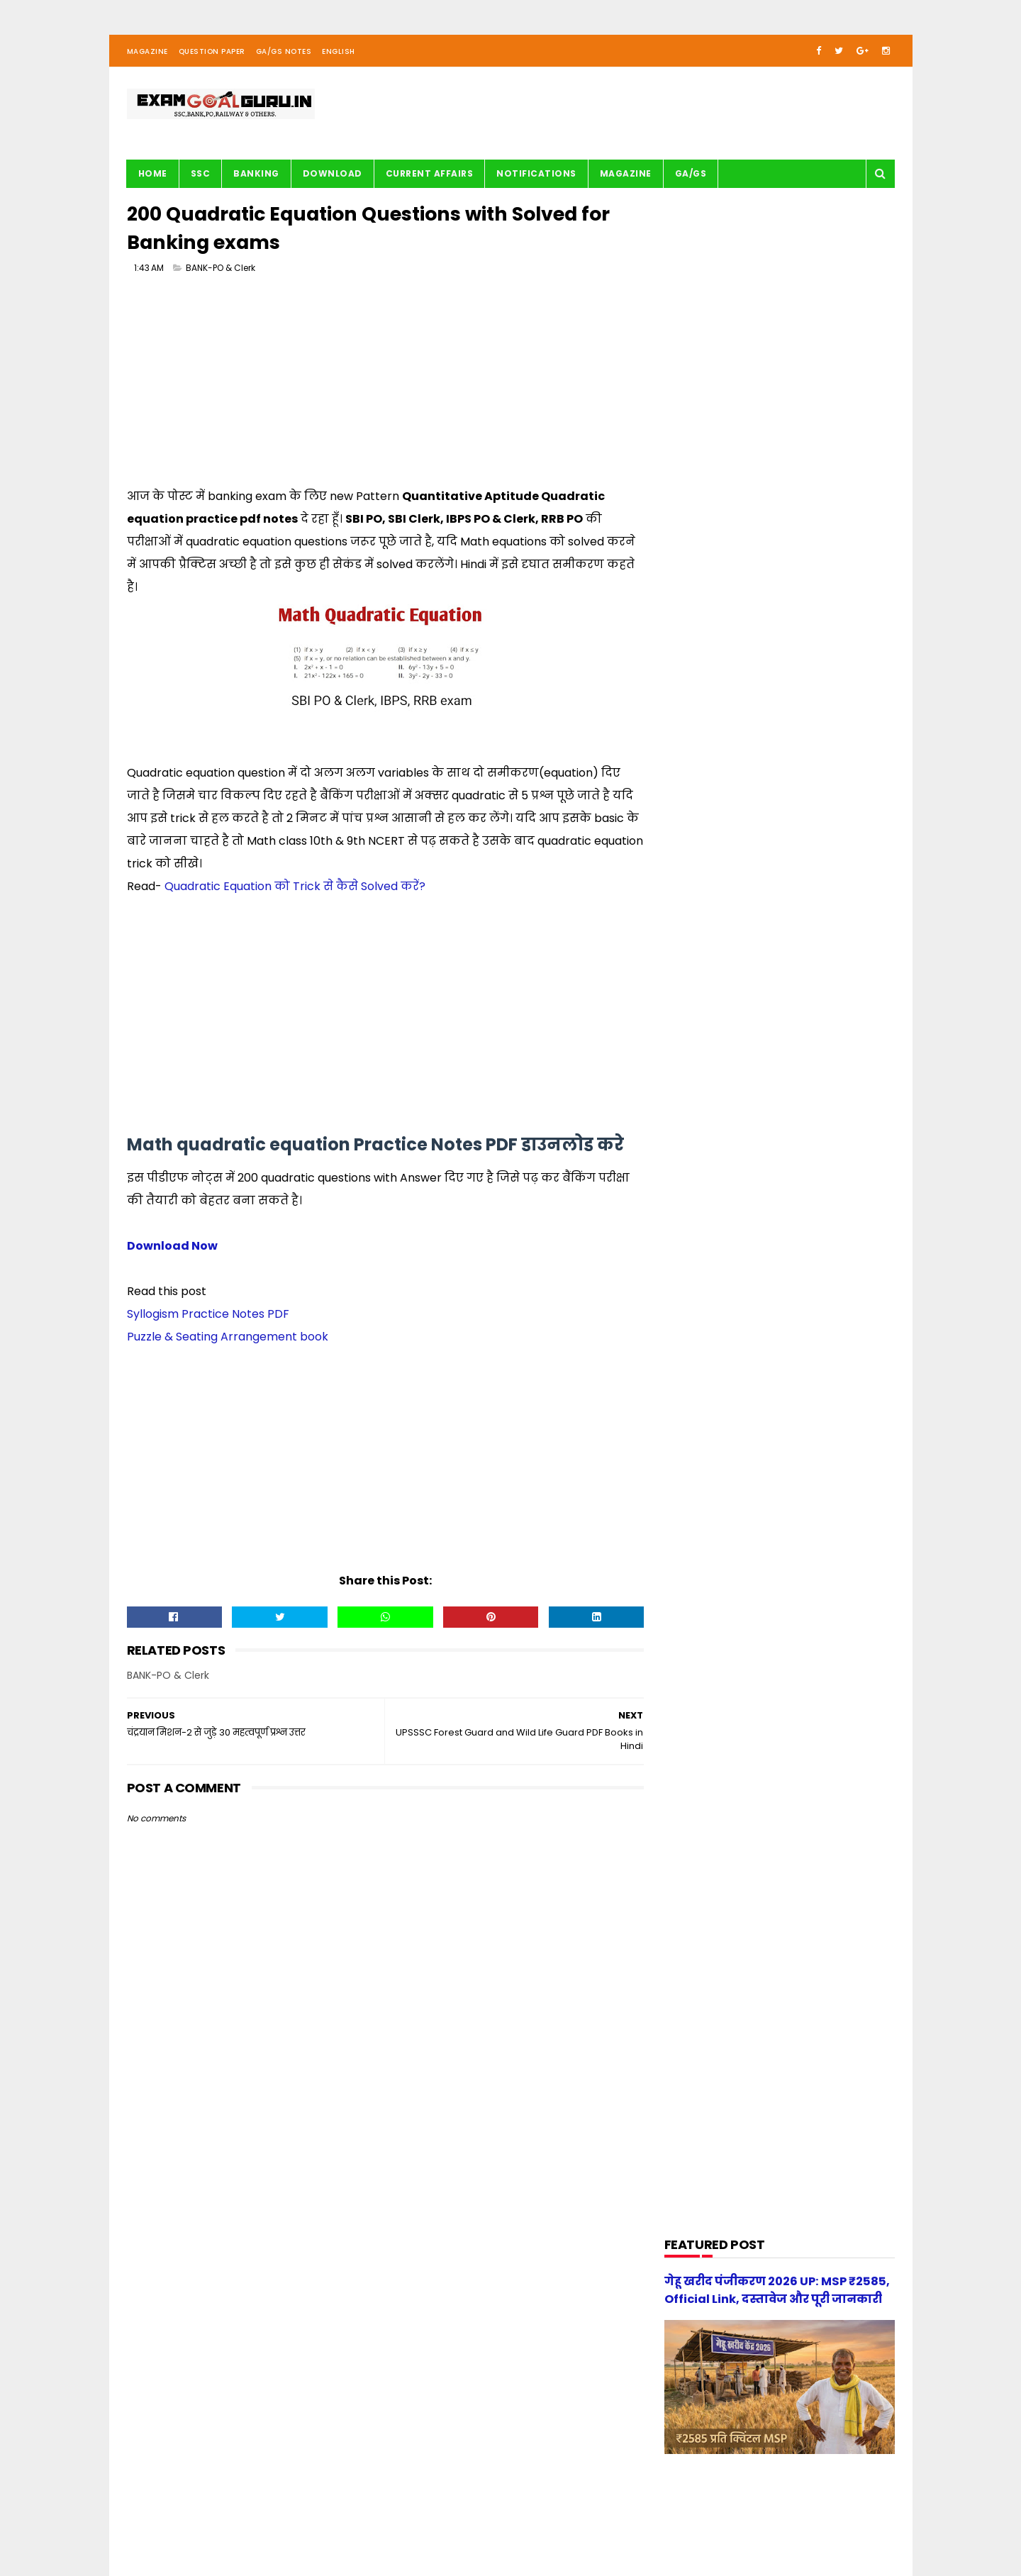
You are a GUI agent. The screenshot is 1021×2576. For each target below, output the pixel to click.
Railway (691, 1193)
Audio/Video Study (716, 815)
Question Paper (212, 52)
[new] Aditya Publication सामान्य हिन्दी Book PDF (802, 1519)
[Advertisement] (383, 387)
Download (332, 174)
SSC (201, 174)
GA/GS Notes (284, 52)
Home (152, 174)
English (338, 52)
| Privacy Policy (408, 2522)
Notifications (536, 174)
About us (284, 2522)
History (690, 1004)
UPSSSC (691, 1273)
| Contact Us (338, 2522)
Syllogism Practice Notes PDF (208, 1315)
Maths (689, 1085)
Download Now (172, 1247)
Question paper (709, 1166)
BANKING (256, 174)
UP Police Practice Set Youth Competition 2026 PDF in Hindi (815, 1455)
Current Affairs (430, 174)
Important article (712, 1031)
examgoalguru (217, 2522)
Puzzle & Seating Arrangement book (227, 1338)
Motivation (698, 1112)
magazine (697, 1300)
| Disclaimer (473, 2522)
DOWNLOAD (700, 896)
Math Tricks (700, 1058)
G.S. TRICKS (699, 950)
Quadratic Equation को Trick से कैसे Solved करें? (294, 887)
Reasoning (698, 1220)
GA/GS (691, 174)
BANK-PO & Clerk (220, 269)
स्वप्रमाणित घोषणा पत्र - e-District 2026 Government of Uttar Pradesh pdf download (813, 1398)
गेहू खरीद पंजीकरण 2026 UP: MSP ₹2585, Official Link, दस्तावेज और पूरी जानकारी (806, 1592)
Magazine (147, 52)
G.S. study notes (711, 977)
